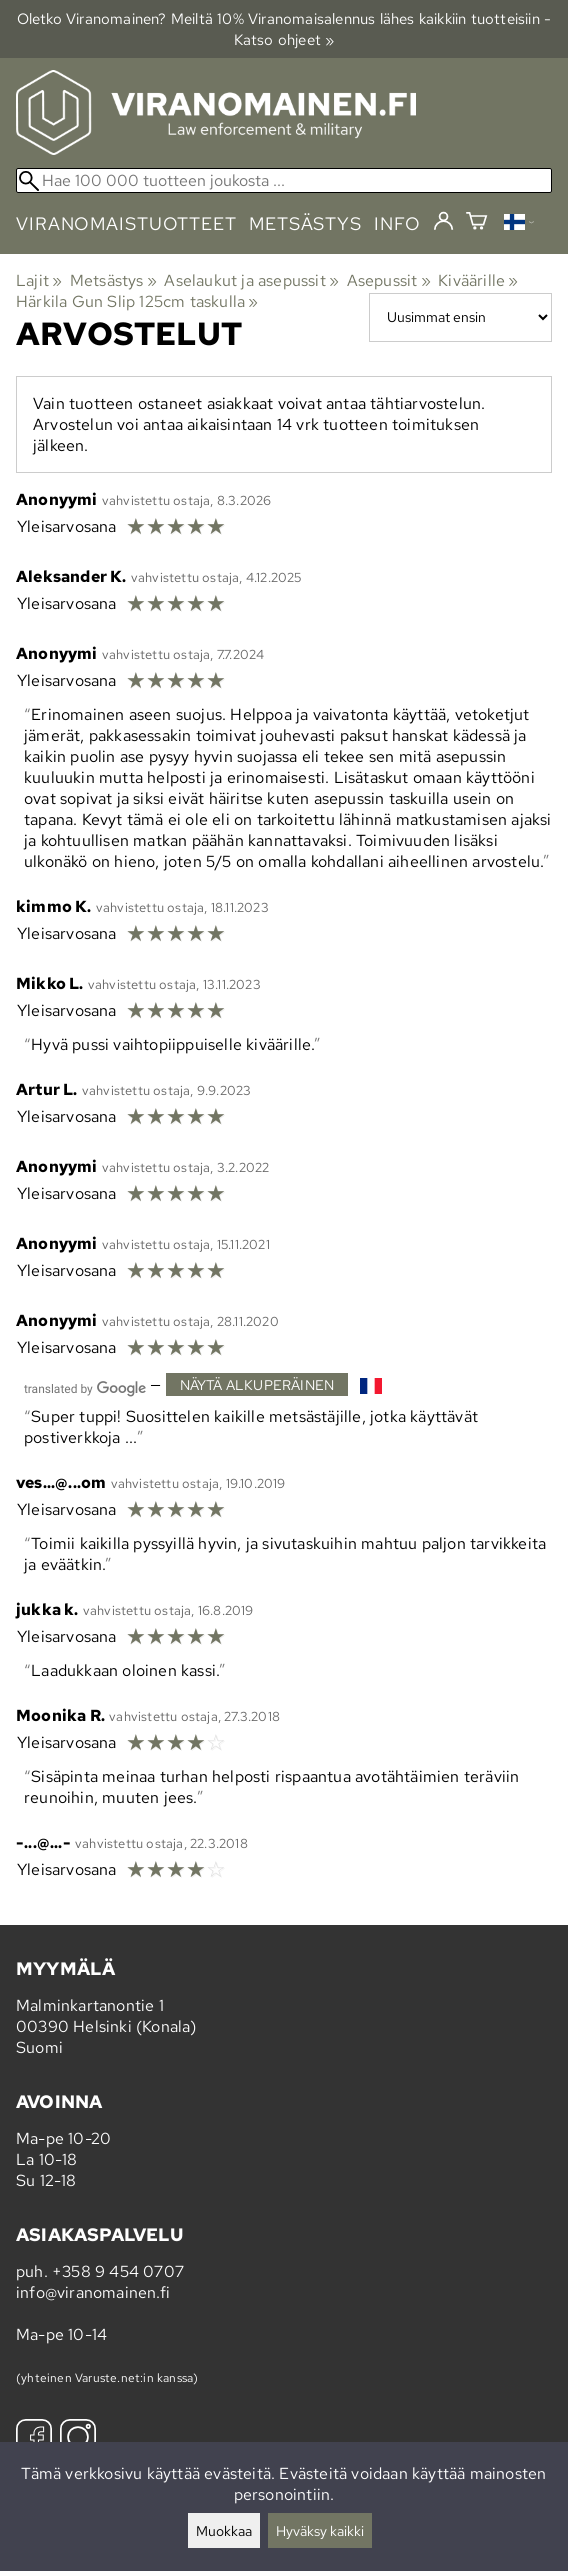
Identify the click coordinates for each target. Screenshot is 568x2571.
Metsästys (113, 280)
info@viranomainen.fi (93, 2292)
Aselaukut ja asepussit (251, 280)
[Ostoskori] (476, 223)
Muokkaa (224, 2530)
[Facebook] (34, 2439)
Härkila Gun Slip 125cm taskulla (137, 301)
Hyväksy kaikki (320, 2530)
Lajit (39, 280)
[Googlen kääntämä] (85, 1386)
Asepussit (389, 280)
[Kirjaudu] (443, 222)
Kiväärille (478, 280)
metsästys (305, 223)
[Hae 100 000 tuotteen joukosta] (284, 180)
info (397, 223)
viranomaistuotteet (126, 223)
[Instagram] (78, 2439)
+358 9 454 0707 (118, 2271)
